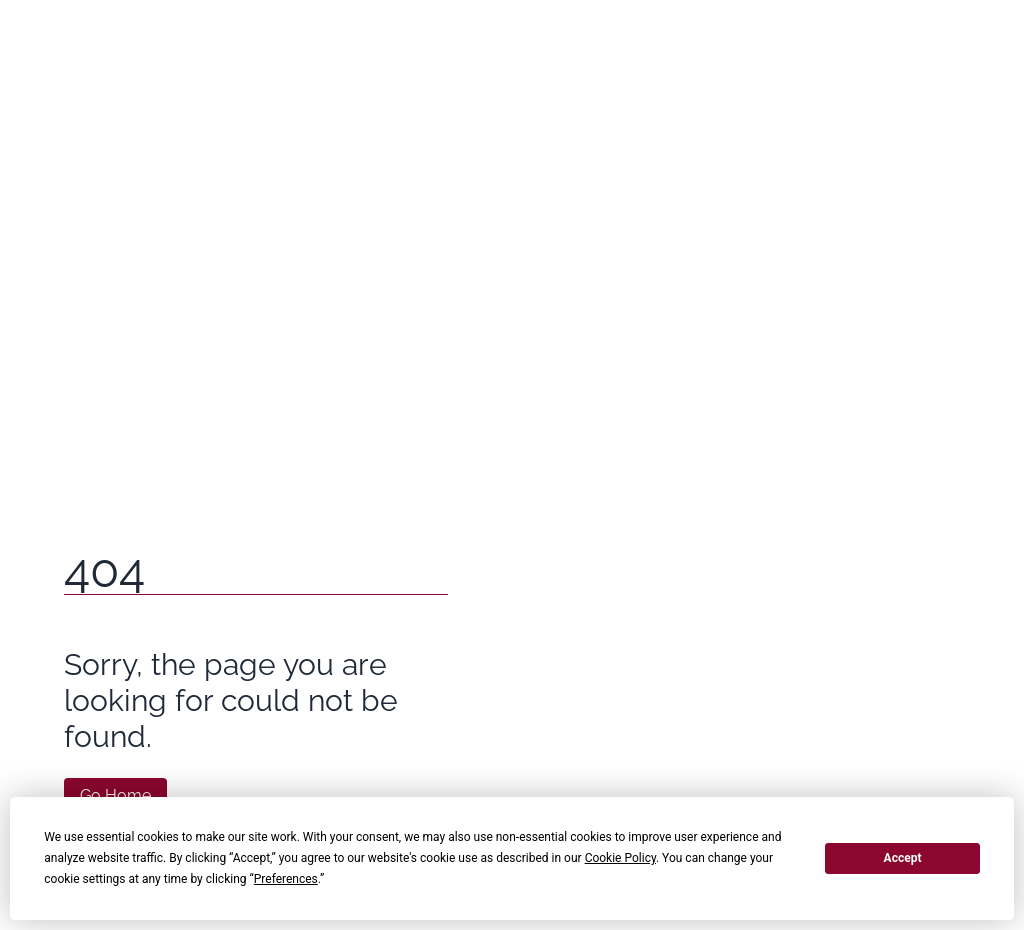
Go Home (115, 795)
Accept (903, 858)
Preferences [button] (286, 879)
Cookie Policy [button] (620, 858)
